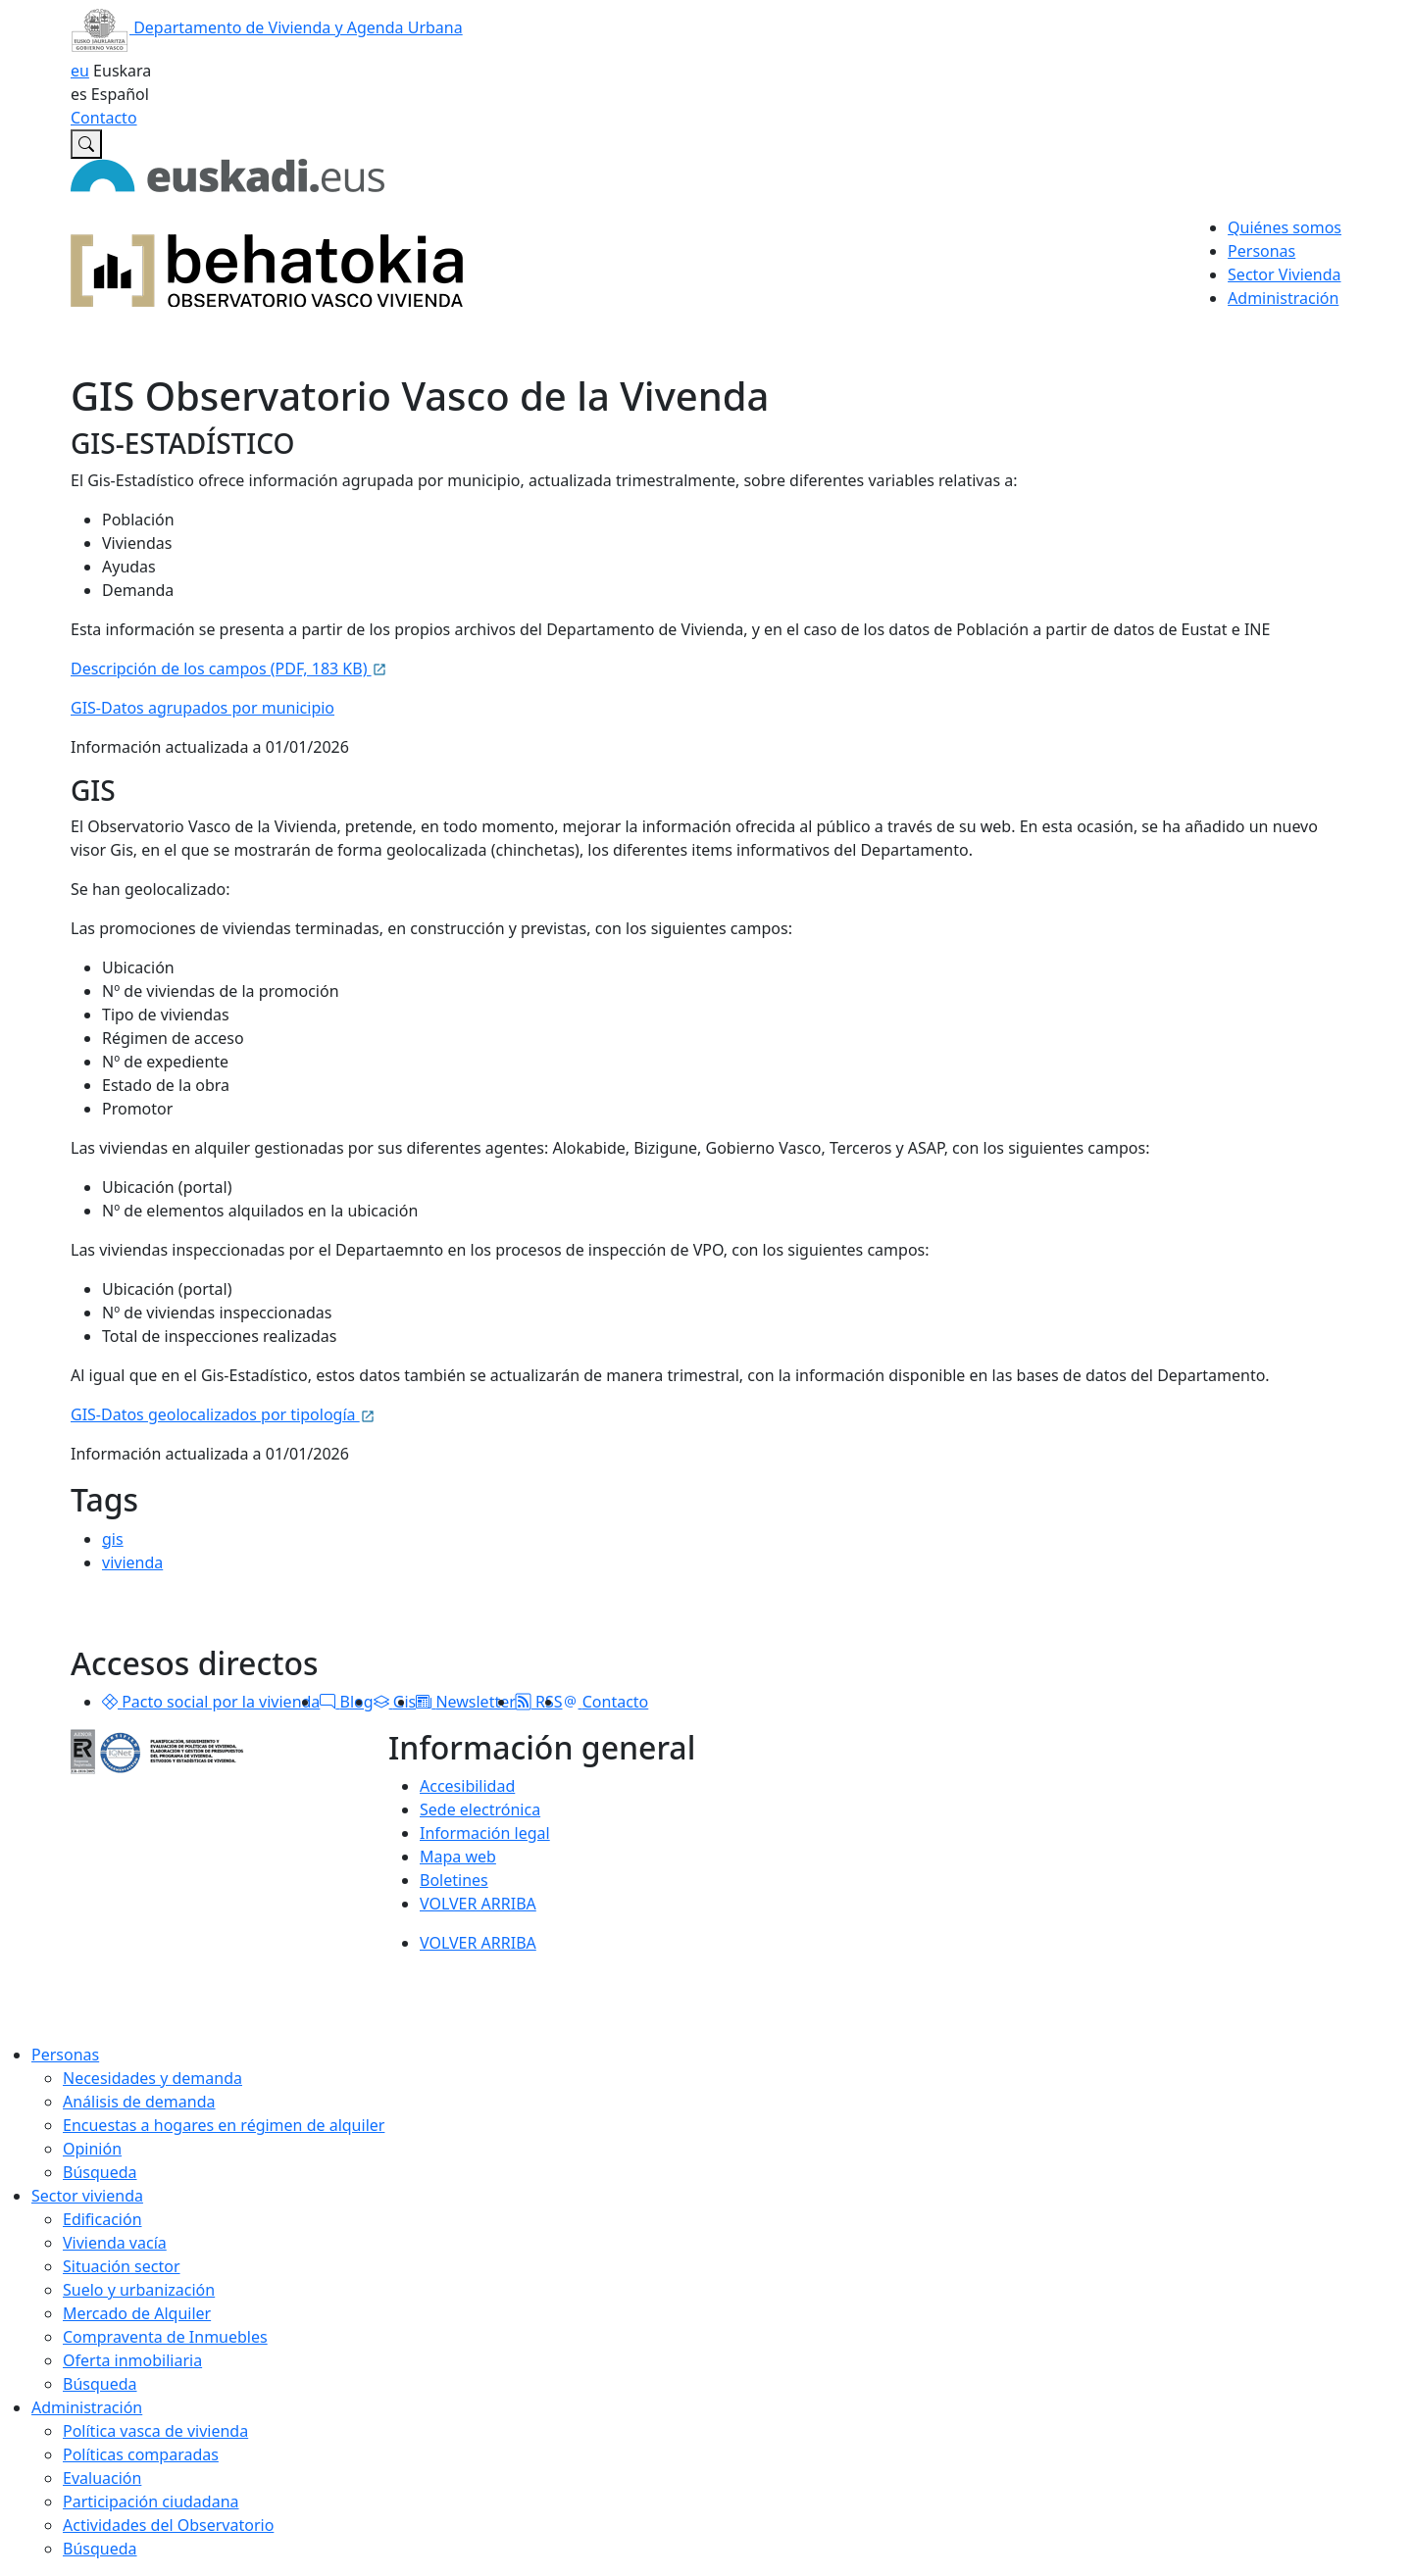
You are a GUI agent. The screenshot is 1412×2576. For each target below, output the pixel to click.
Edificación (102, 2219)
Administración (86, 2407)
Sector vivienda (87, 2195)
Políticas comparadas (141, 2454)
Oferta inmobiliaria (132, 2360)
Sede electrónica (480, 1809)
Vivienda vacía (115, 2243)
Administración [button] (1283, 298)
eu (80, 70)
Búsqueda (100, 2172)
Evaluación (102, 2478)
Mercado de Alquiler (137, 2313)
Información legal (485, 1833)
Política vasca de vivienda (155, 2431)
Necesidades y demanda (152, 2078)
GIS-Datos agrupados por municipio (202, 707)
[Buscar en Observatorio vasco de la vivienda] (86, 144)
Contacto (104, 117)
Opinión (92, 2148)
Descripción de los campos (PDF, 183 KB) (229, 668)
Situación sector (121, 2266)
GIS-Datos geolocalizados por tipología (223, 1414)
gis (113, 1539)
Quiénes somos (1284, 227)
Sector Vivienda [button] (1284, 274)
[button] (110, 1701)
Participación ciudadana (151, 2501)
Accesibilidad (467, 1786)
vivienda (132, 1562)
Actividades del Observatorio (168, 2525)
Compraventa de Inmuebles (165, 2337)
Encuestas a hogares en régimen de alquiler (223, 2125)
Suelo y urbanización (139, 2290)
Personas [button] (1261, 251)
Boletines (454, 1880)
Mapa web (458, 1856)
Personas (65, 2054)
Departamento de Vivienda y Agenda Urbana (267, 27)
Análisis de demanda (139, 2101)
